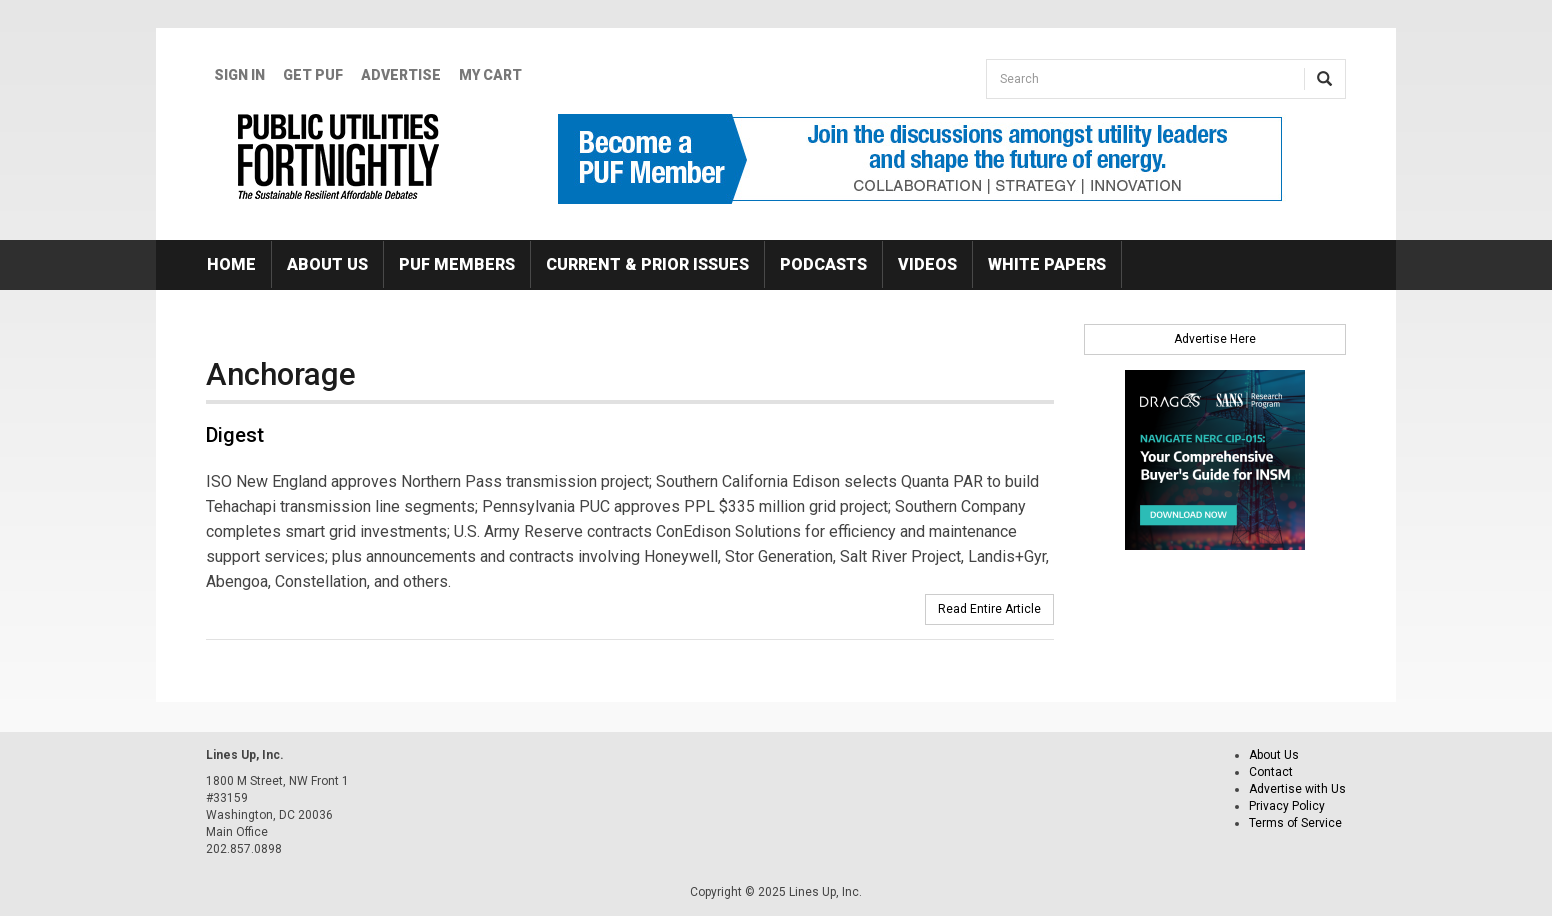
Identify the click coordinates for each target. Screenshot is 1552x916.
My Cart (490, 75)
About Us (327, 264)
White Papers (1047, 264)
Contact (1271, 772)
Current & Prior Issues (647, 264)
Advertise (401, 75)
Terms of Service (1295, 823)
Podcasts (823, 264)
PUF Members (457, 264)
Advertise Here (1215, 339)
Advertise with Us (1297, 789)
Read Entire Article (989, 609)
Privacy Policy (1287, 806)
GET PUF (313, 75)
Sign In (239, 75)
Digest (235, 435)
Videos (927, 264)
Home (231, 264)
